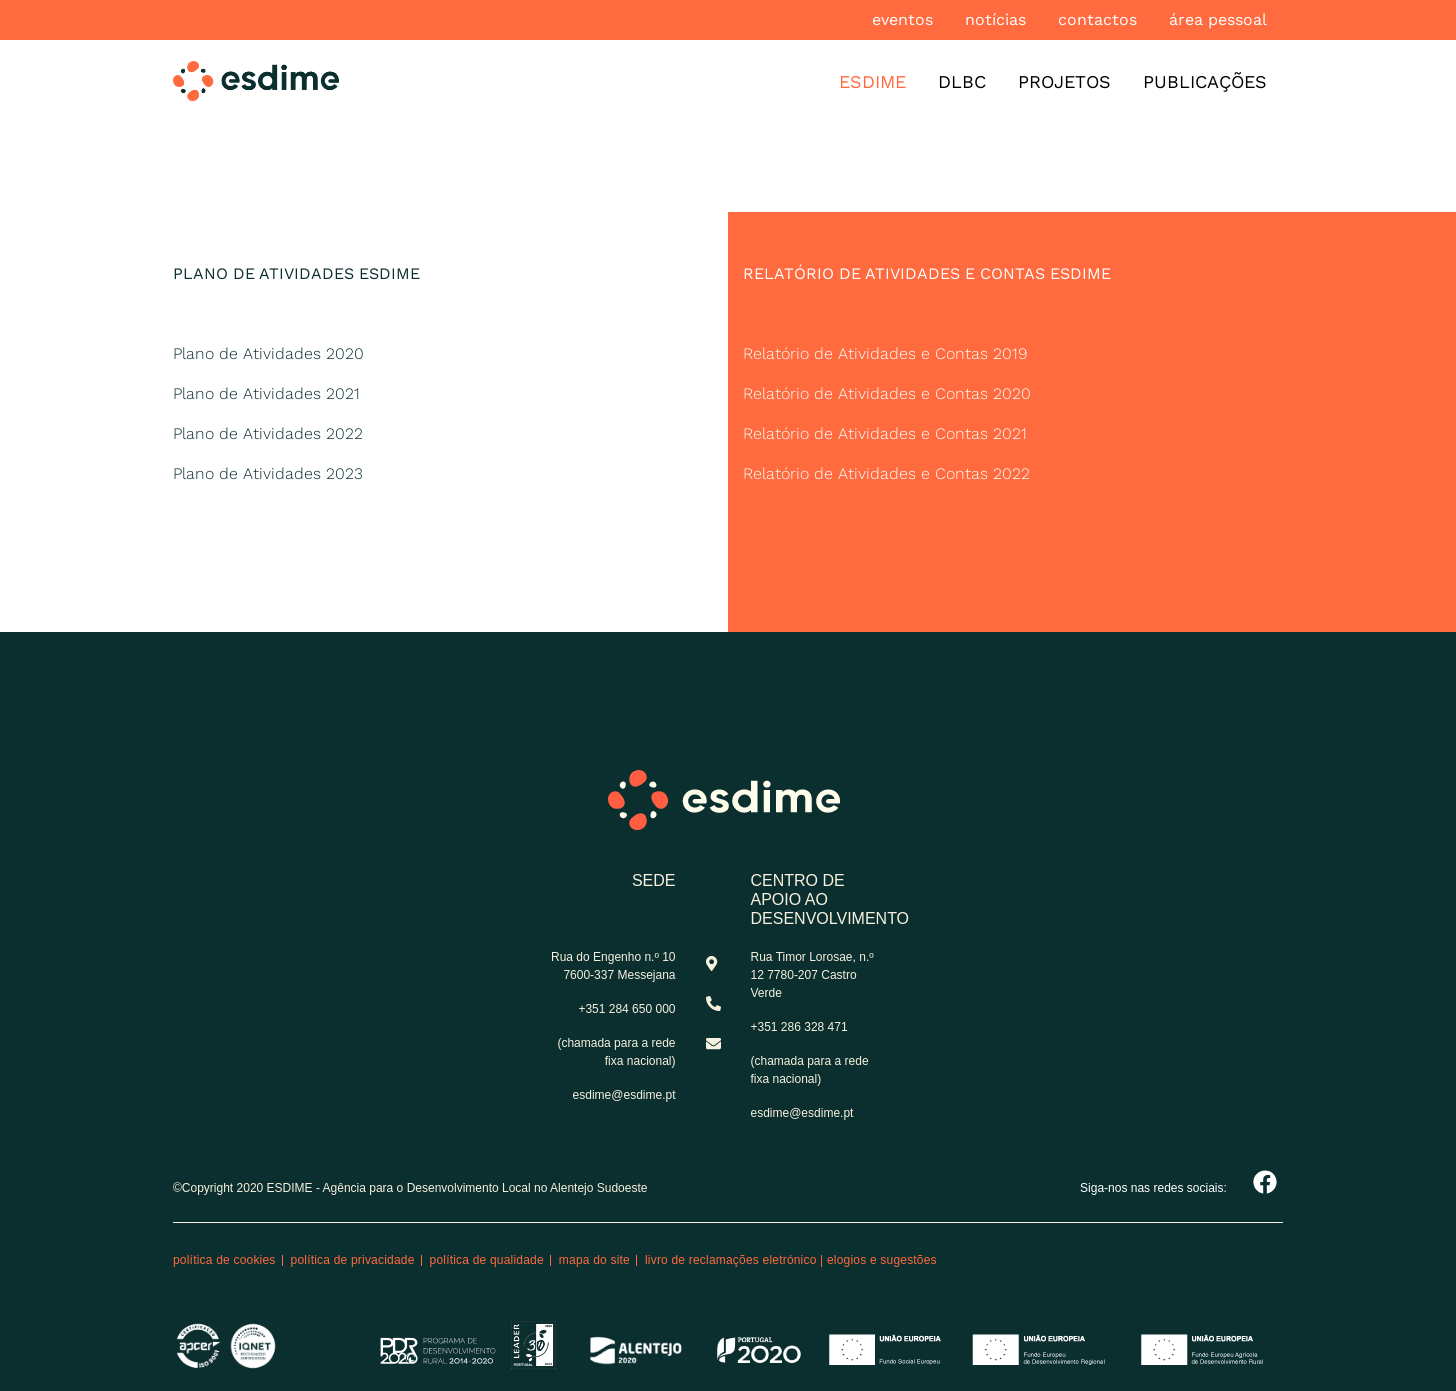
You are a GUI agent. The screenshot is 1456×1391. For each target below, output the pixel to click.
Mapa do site (594, 1260)
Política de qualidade (487, 1260)
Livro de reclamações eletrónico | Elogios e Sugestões (791, 1260)
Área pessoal (1218, 19)
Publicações (1205, 81)
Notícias (995, 19)
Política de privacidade (353, 1260)
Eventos (902, 19)
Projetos (1064, 81)
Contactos (1097, 19)
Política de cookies (224, 1260)
